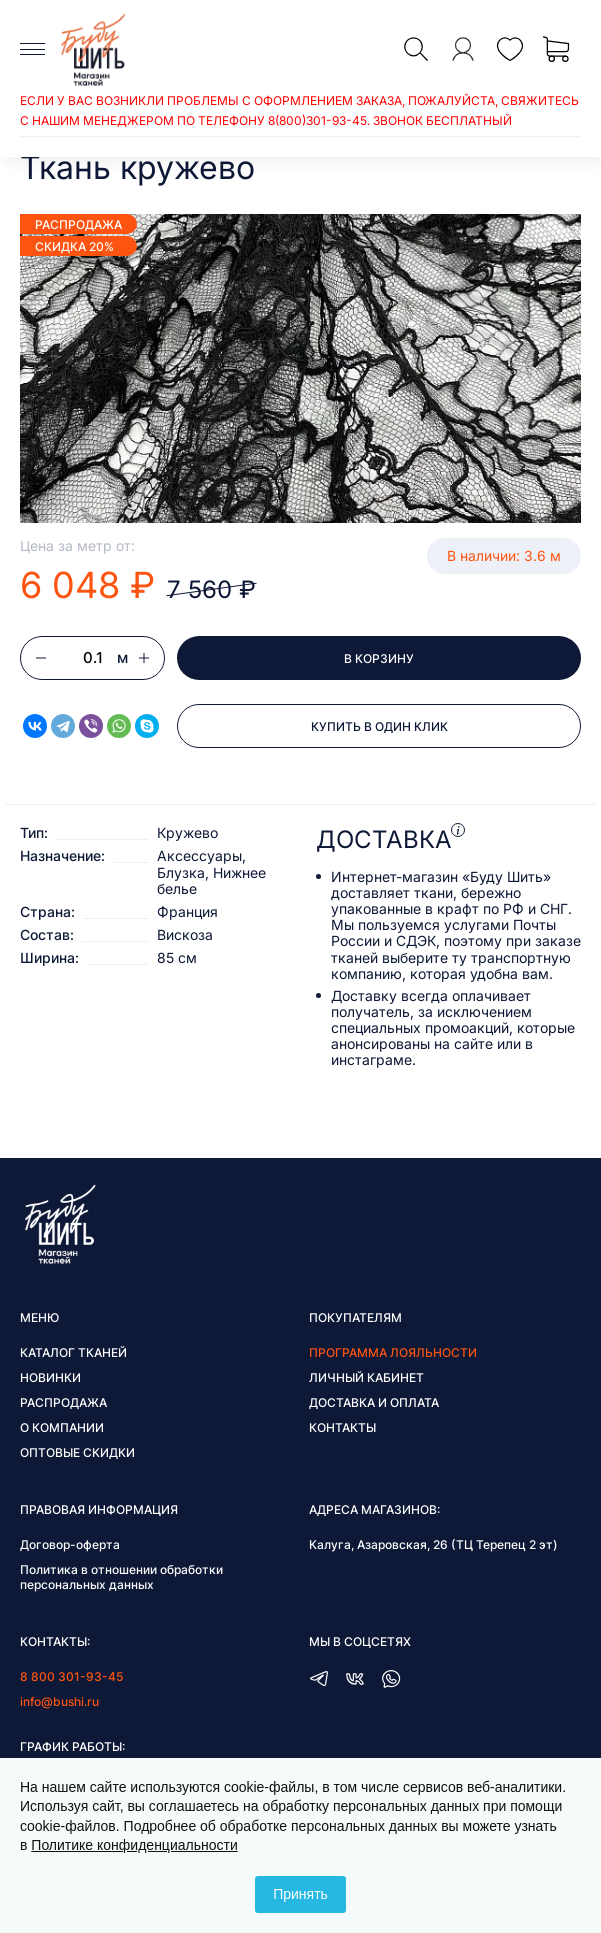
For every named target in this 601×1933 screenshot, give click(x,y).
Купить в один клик (379, 726)
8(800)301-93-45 (317, 120)
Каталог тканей (73, 1352)
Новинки (50, 1377)
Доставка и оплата (374, 1402)
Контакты (342, 1427)
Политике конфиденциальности (134, 1845)
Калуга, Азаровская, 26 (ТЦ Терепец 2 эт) (433, 1544)
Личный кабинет (366, 1377)
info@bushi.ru (59, 1701)
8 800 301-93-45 (71, 1676)
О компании (62, 1427)
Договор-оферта (70, 1544)
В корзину (379, 658)
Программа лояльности (393, 1352)
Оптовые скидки (77, 1452)
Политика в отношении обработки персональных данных (121, 1577)
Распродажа (63, 1402)
